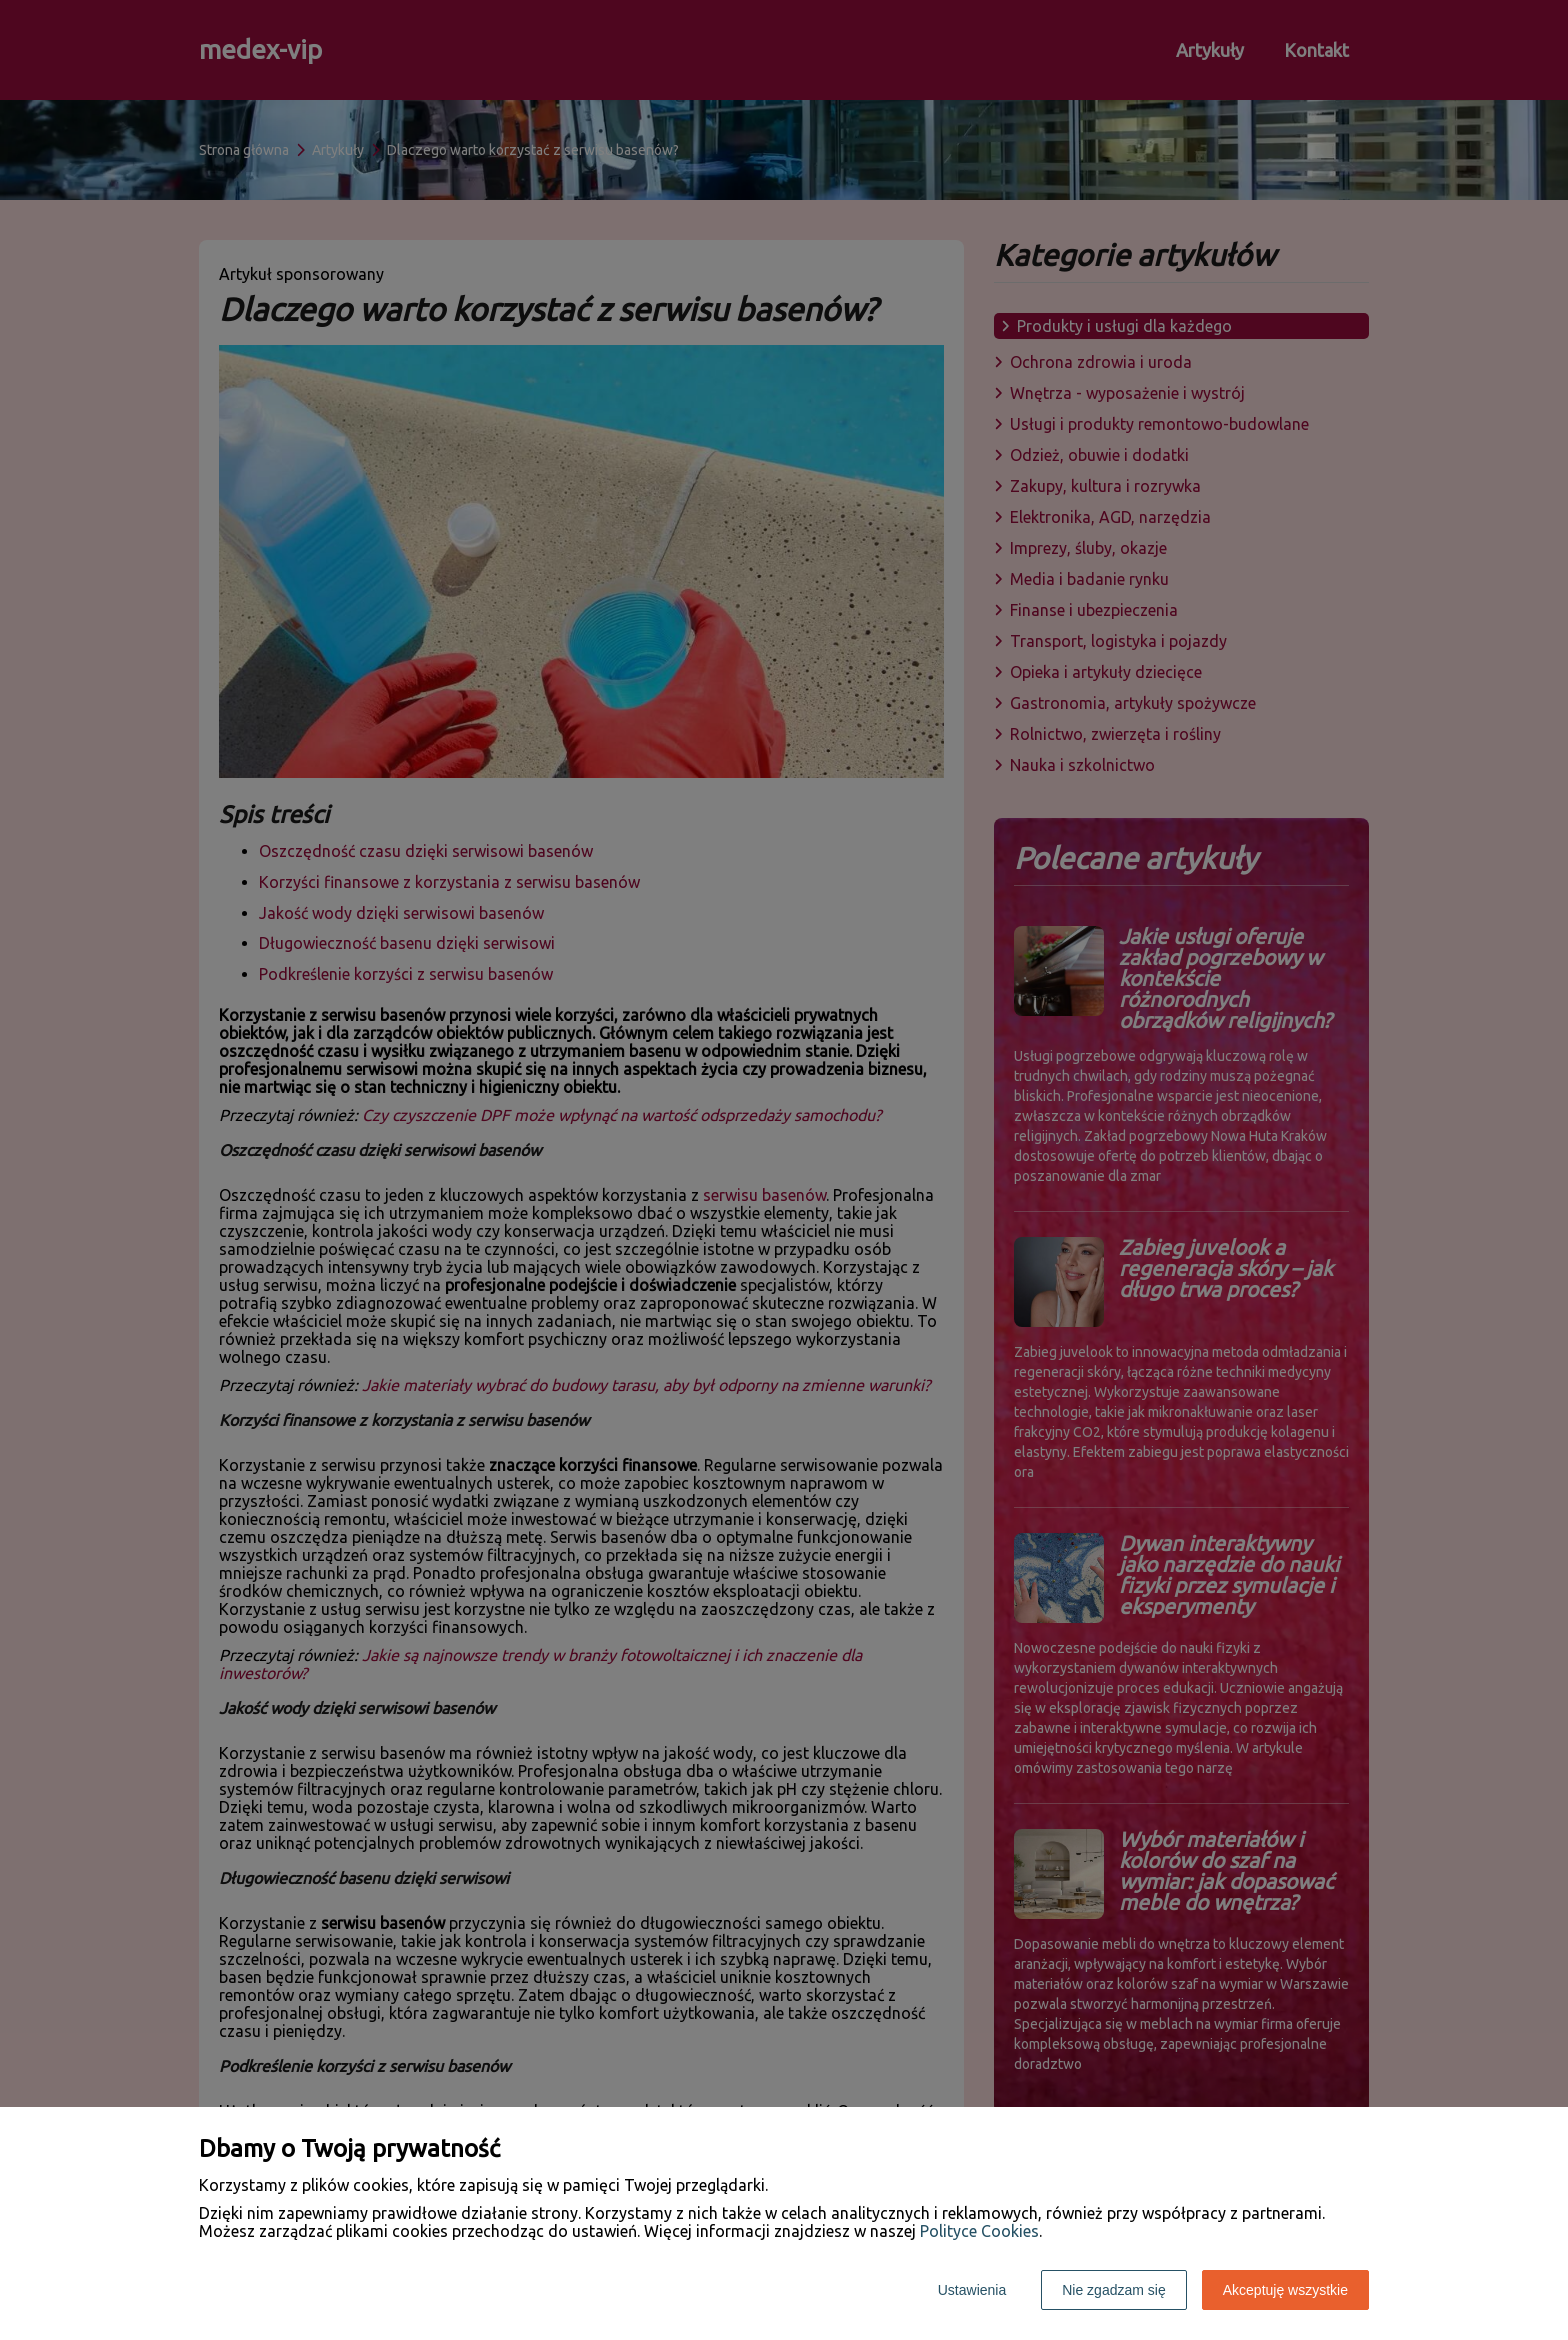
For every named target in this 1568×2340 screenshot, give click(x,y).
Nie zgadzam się (1114, 2290)
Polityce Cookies (979, 2231)
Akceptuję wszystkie (1285, 2290)
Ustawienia (972, 2290)
